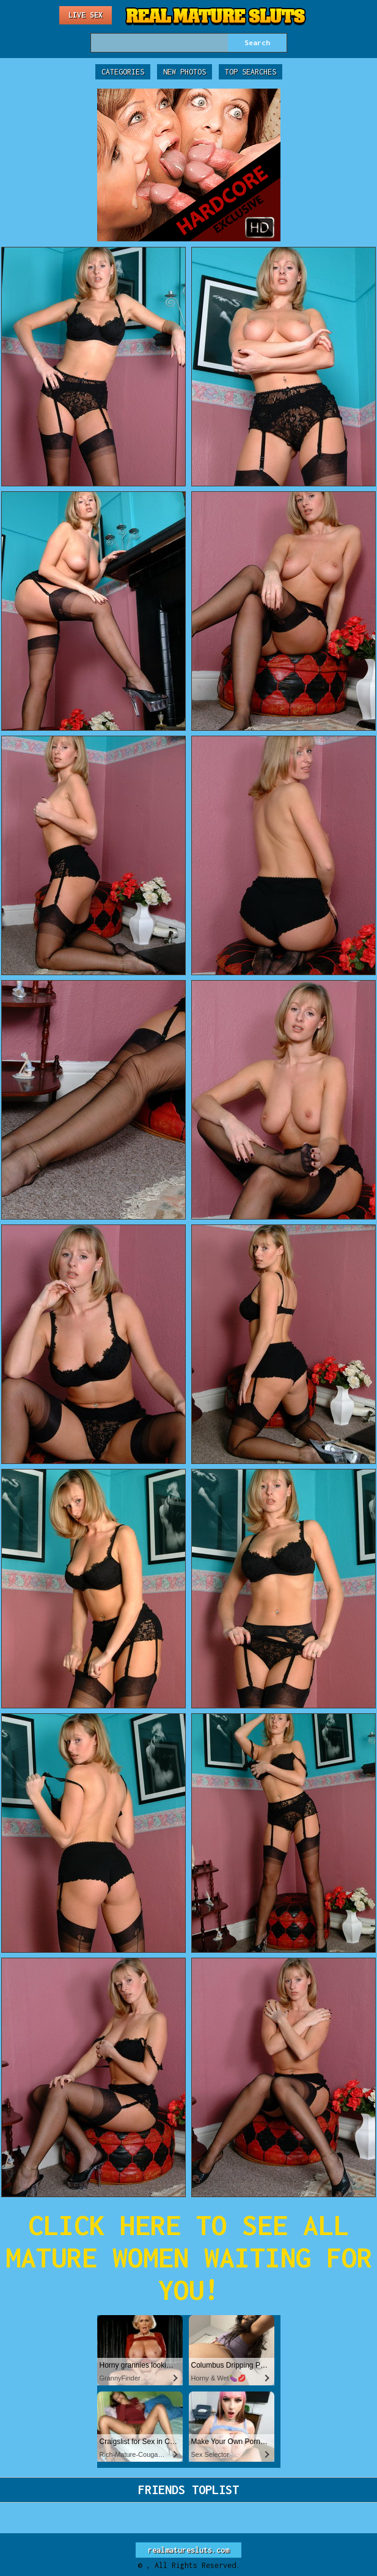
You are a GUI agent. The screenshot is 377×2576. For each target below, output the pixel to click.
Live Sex (85, 15)
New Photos (184, 71)
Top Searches (250, 71)
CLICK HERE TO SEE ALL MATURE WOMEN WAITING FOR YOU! (188, 2257)
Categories (122, 71)
